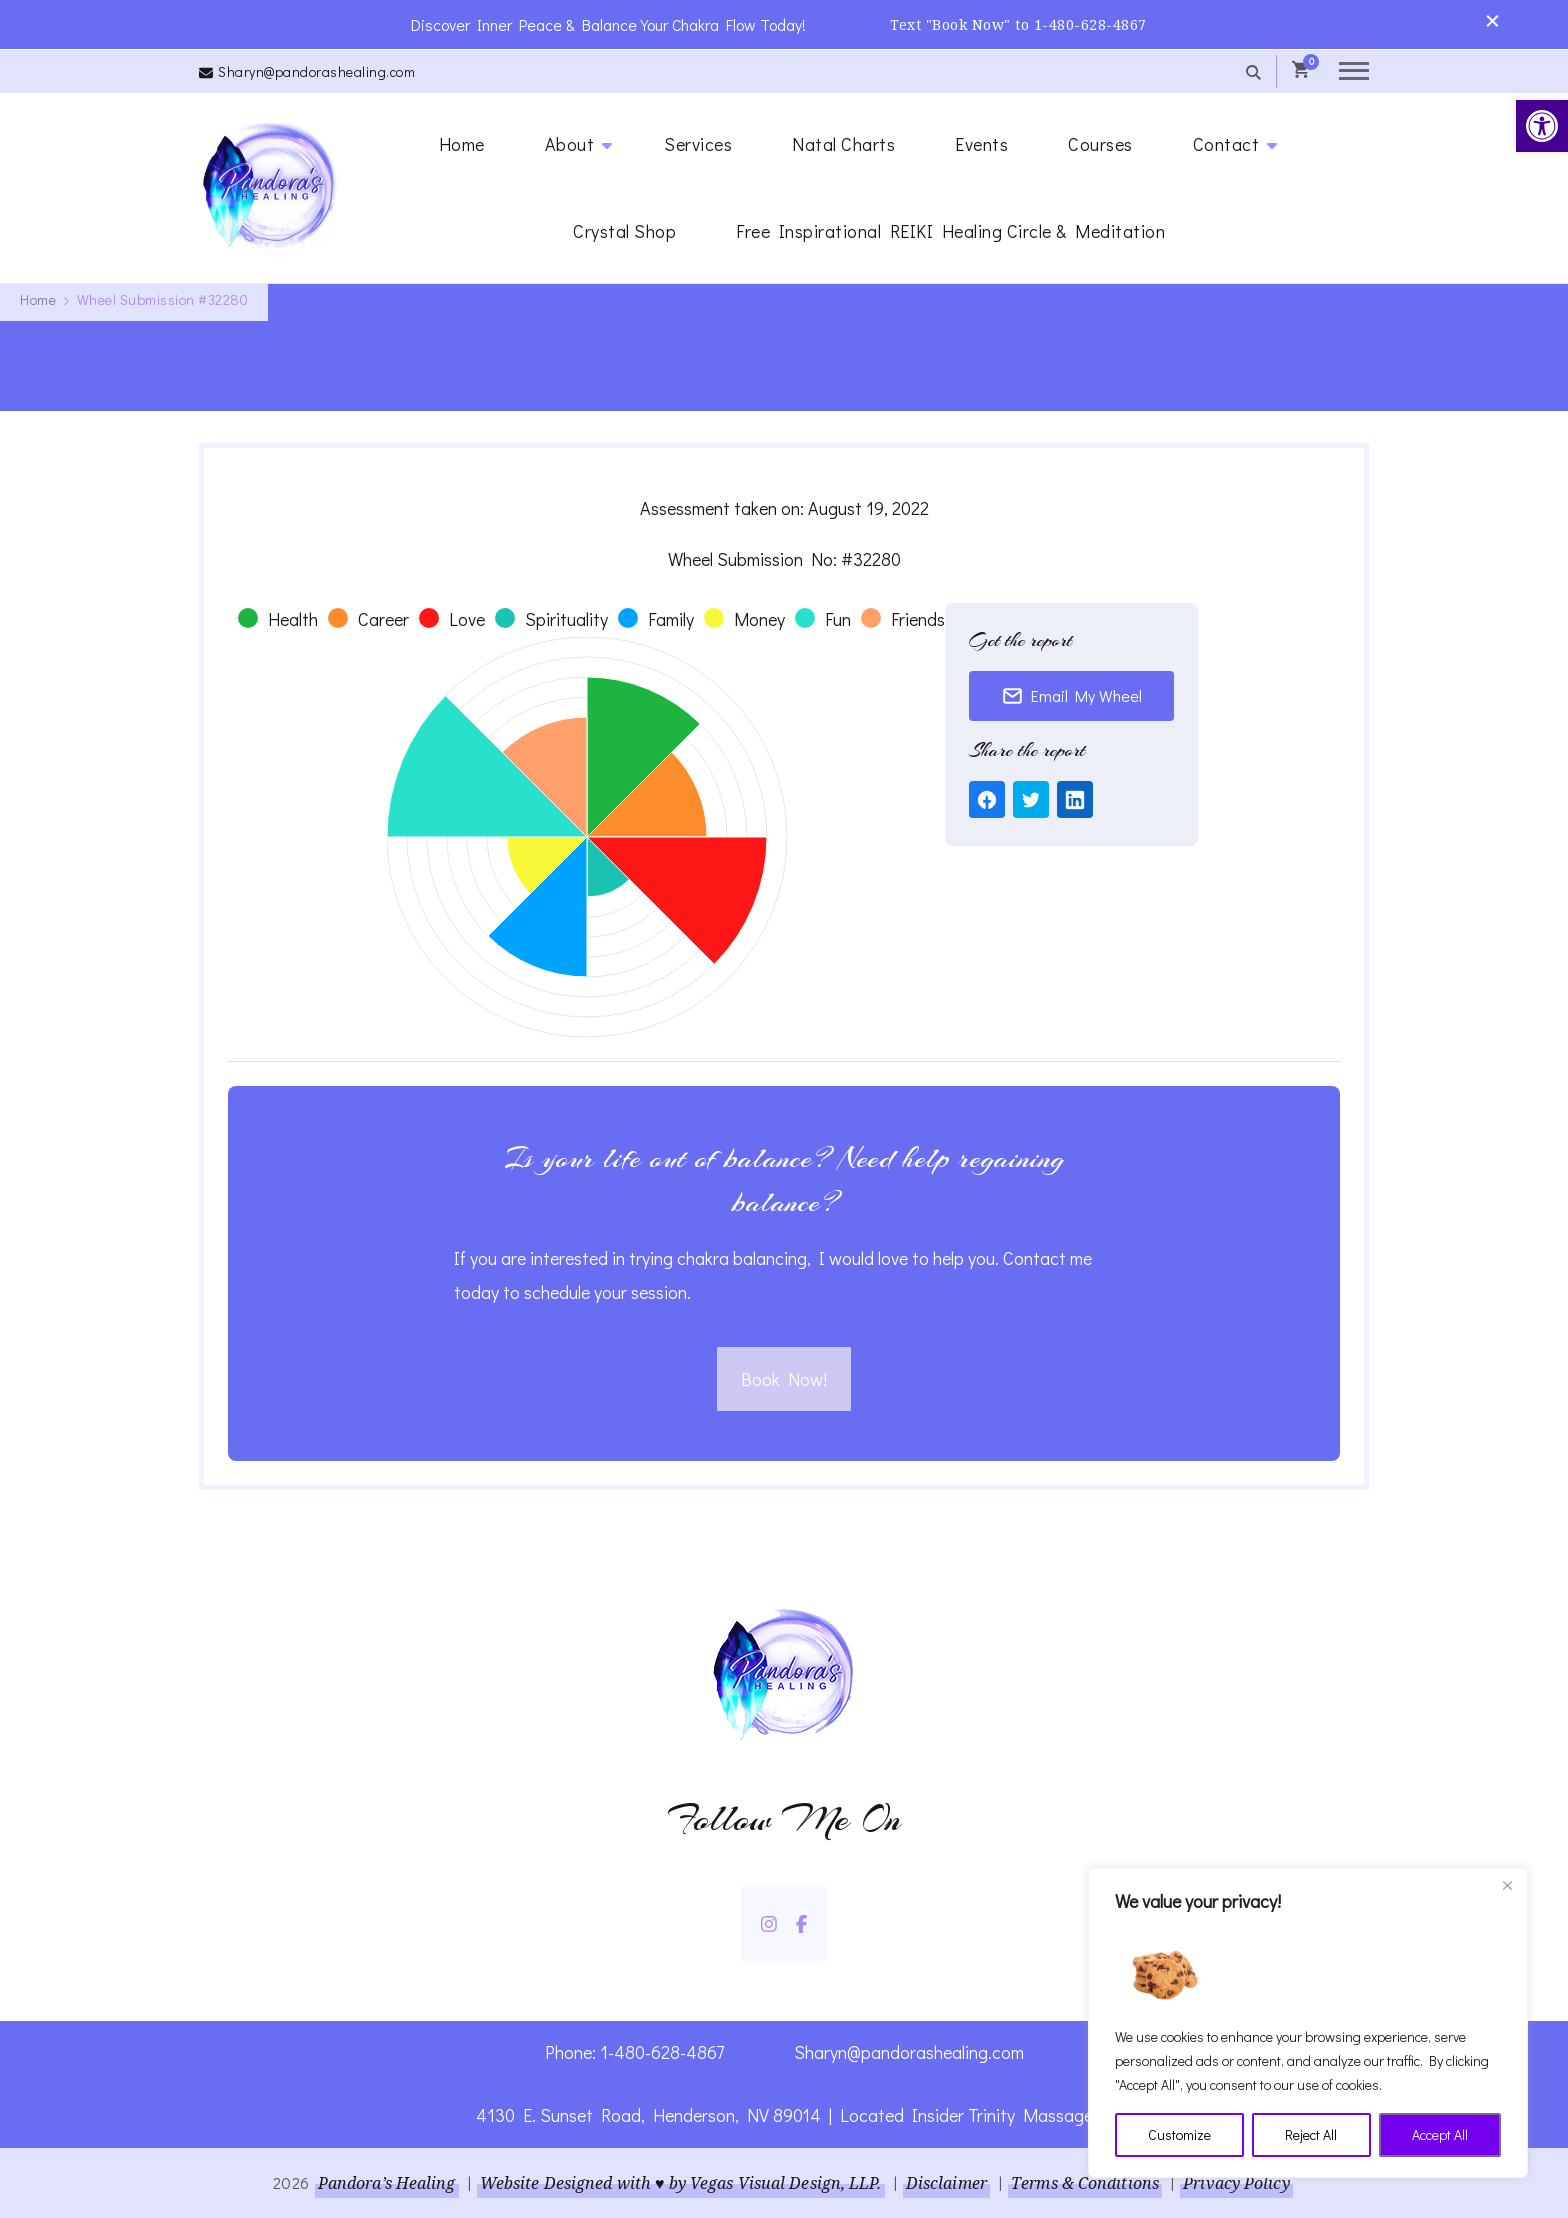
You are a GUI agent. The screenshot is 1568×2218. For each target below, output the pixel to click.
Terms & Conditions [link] (1085, 2183)
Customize (1179, 2134)
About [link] (570, 144)
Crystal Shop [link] (624, 231)
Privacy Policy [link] (1236, 2183)
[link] (1542, 126)
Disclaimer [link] (946, 2183)
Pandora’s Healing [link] (387, 2183)
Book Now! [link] (784, 1379)
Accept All (1440, 2134)
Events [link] (981, 144)
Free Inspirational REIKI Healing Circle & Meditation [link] (950, 231)
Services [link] (698, 144)
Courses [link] (1100, 144)
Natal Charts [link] (843, 144)
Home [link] (462, 144)
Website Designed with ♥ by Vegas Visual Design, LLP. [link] (681, 2183)
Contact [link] (1226, 144)
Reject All (1311, 2134)
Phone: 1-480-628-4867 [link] (634, 2052)
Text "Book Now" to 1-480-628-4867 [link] (1018, 24)
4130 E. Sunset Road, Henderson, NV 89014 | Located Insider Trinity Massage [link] (784, 2115)
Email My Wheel (1072, 695)
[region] (1308, 2023)
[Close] (1507, 1885)
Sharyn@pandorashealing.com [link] (316, 71)
